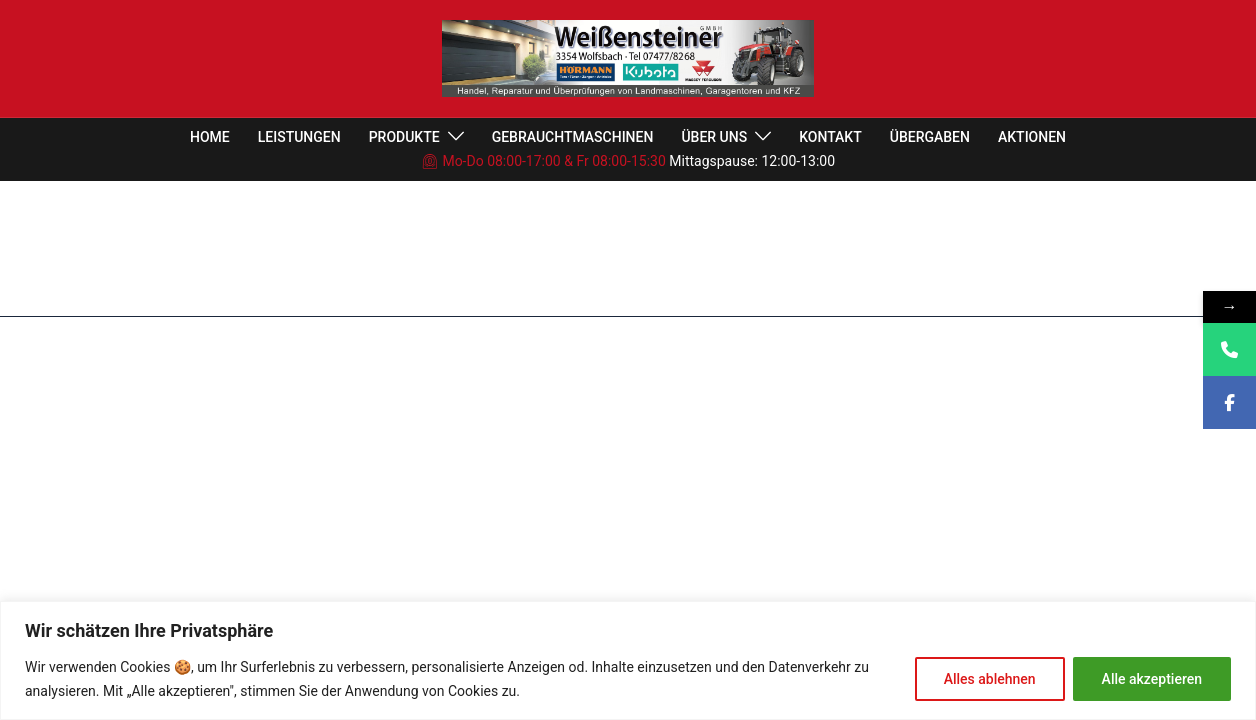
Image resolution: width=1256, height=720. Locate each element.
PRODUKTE (404, 137)
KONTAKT (830, 137)
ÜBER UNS (714, 137)
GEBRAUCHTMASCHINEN (573, 137)
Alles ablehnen (990, 679)
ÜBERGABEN (930, 137)
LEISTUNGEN (299, 137)
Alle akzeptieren (1152, 679)
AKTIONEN (1032, 137)
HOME (210, 137)
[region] (628, 660)
